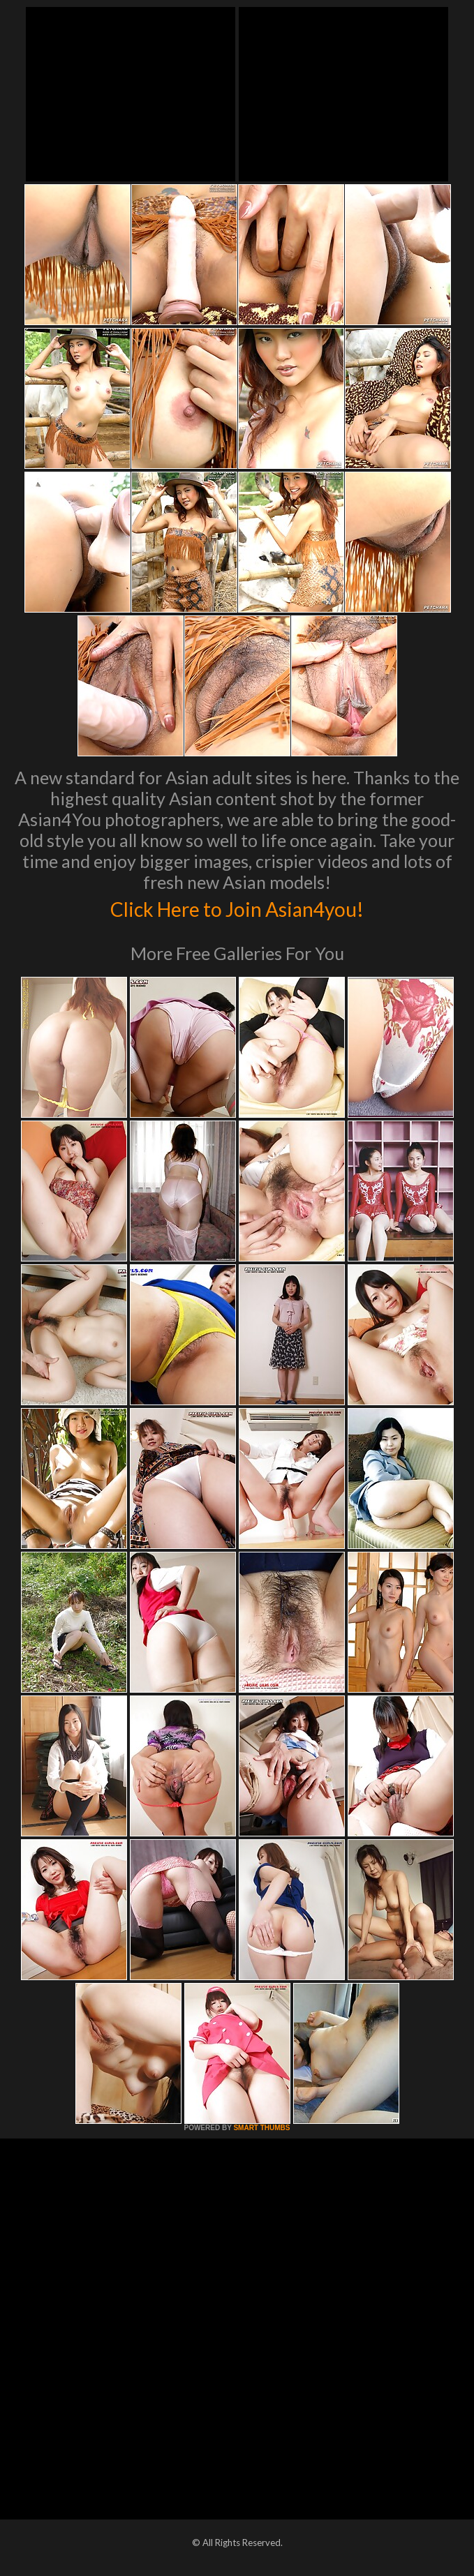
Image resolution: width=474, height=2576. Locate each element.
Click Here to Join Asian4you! (237, 907)
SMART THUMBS (261, 2128)
